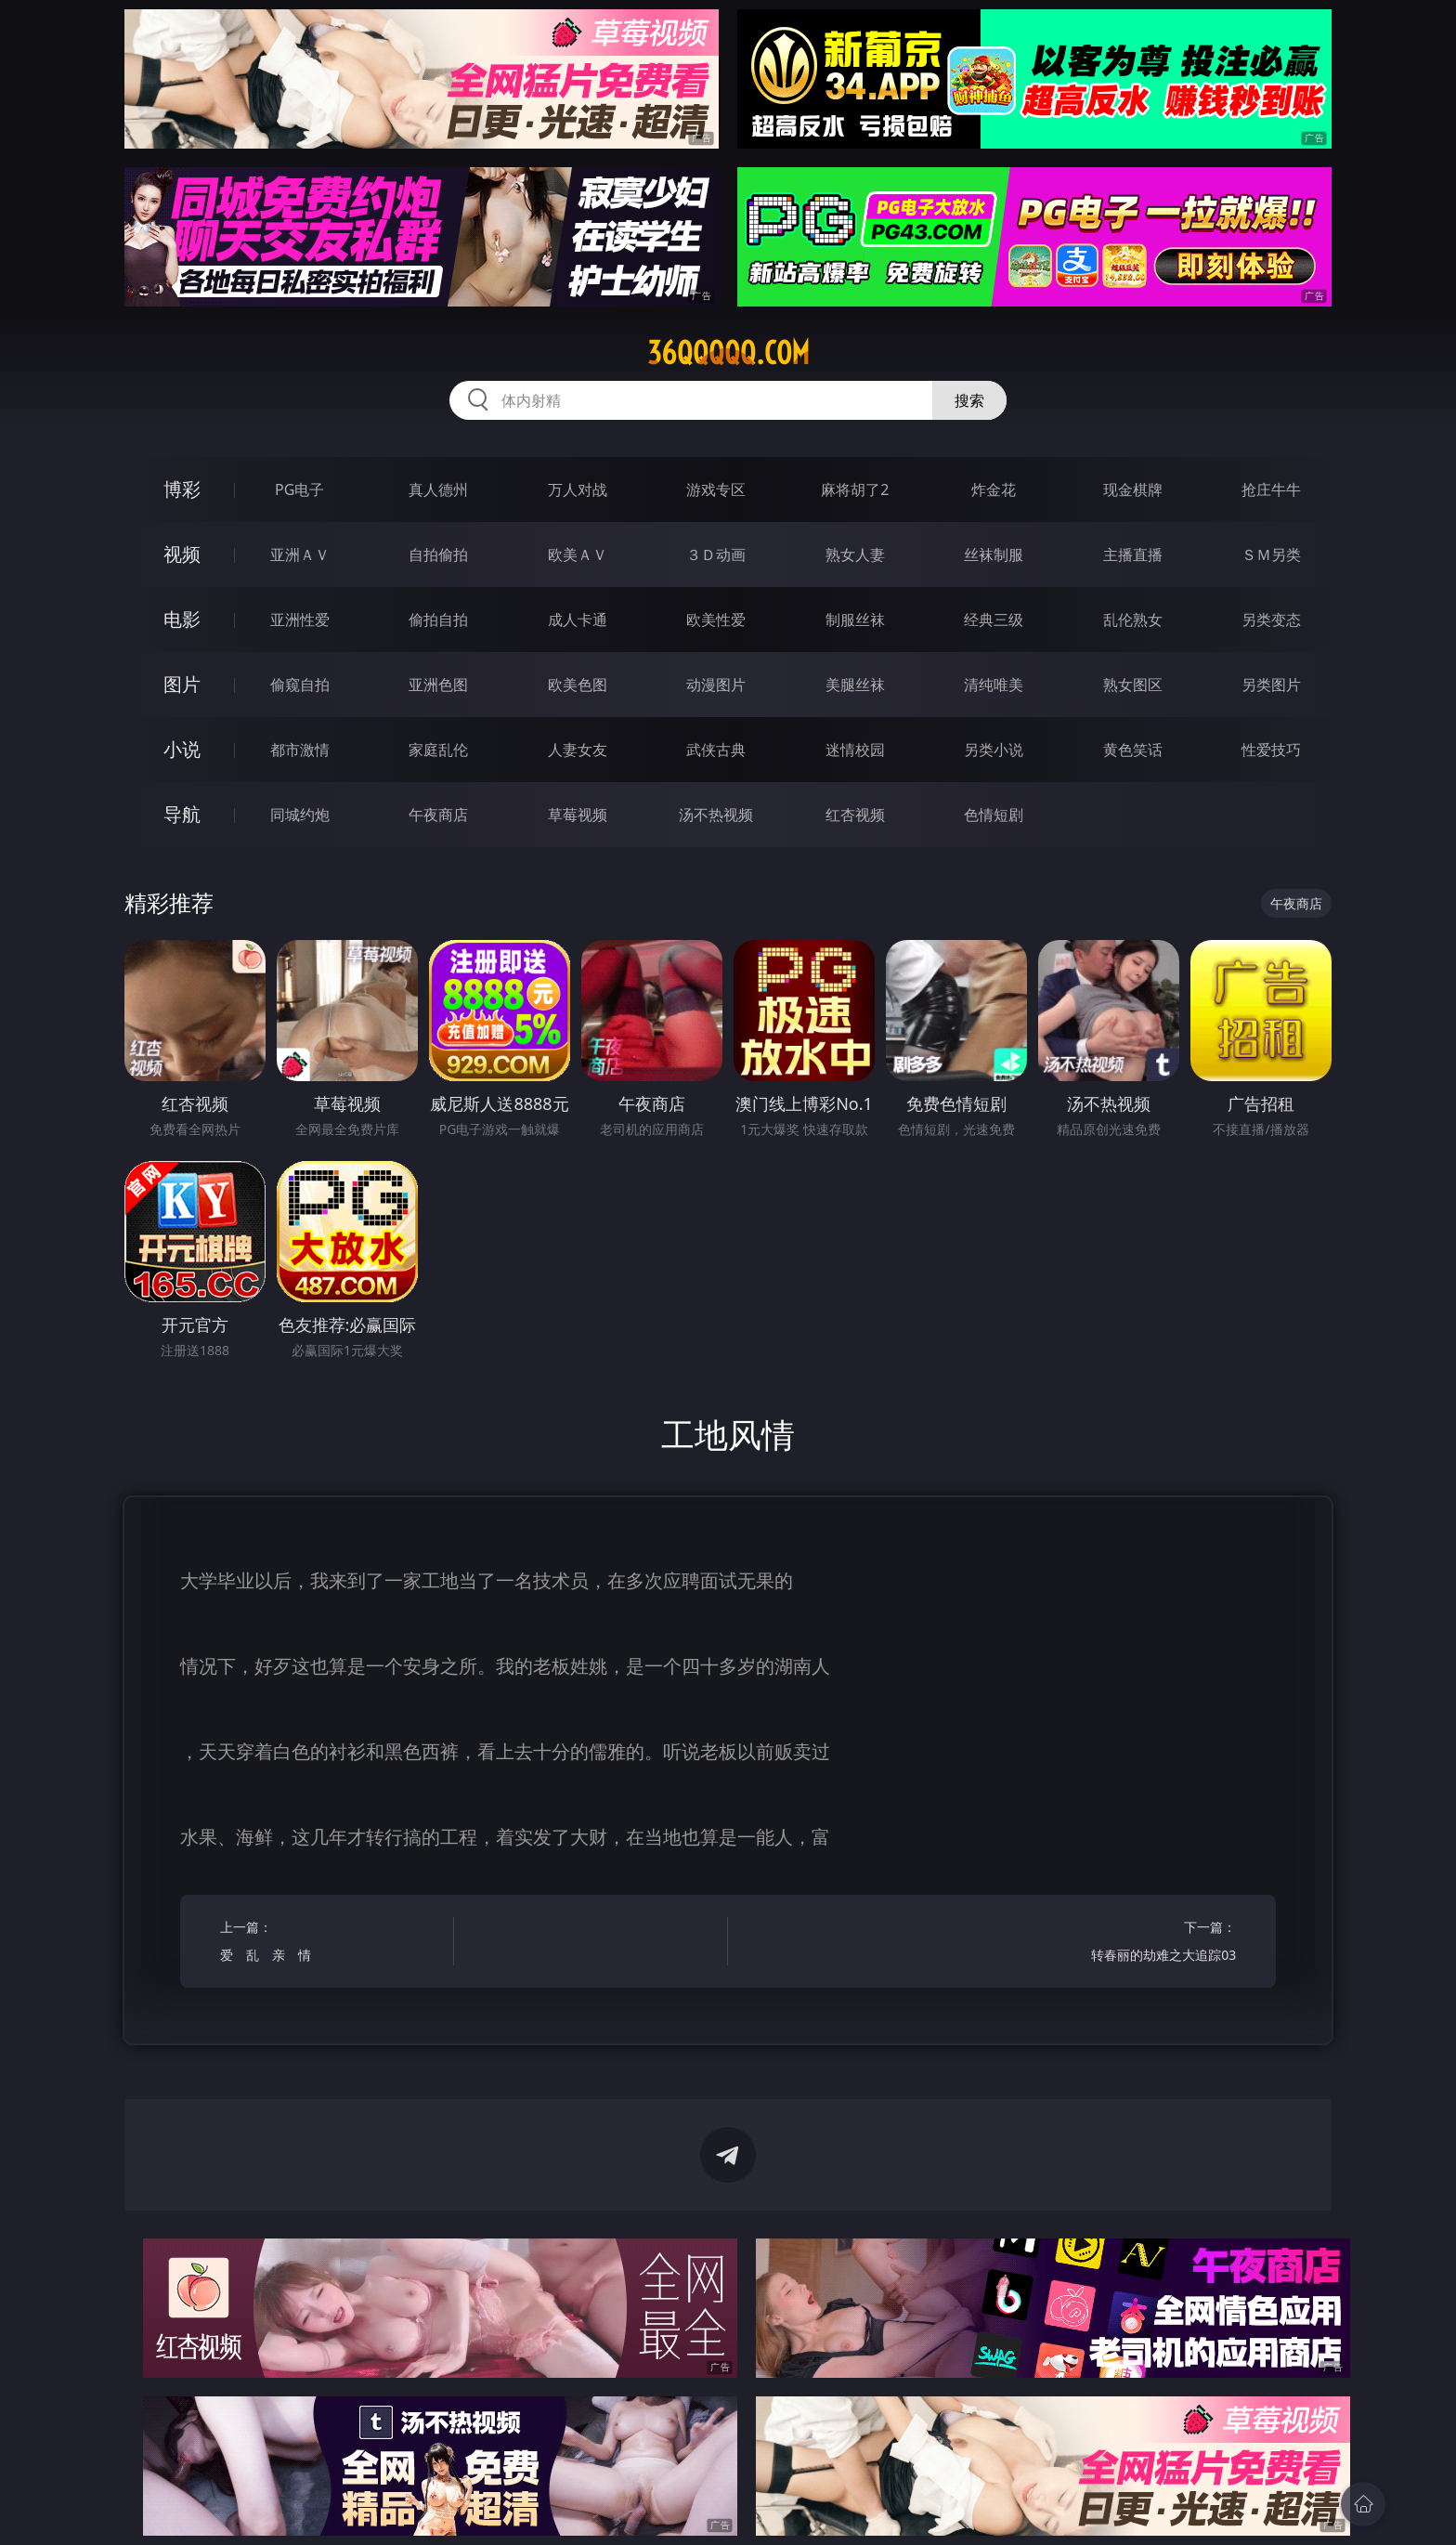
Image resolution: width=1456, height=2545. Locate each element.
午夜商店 (438, 814)
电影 (182, 619)
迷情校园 (855, 749)
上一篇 (331, 1943)
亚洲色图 (438, 684)
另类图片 (1271, 684)
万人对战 (577, 489)
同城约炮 (300, 814)
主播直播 (1133, 554)
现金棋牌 (1133, 489)
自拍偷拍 (438, 554)
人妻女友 (577, 749)
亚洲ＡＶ (300, 554)
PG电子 (299, 489)
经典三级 (993, 619)
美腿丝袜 (855, 684)
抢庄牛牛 (1271, 489)
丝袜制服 (993, 554)
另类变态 (1271, 619)
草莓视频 (577, 814)
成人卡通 (577, 619)
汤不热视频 (716, 814)
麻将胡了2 (855, 489)
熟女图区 (1133, 684)
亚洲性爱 (300, 619)
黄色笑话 (1133, 749)
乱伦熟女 (1133, 619)
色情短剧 (993, 814)
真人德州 (438, 489)
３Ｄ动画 (716, 554)
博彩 (182, 489)
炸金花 (993, 489)
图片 (182, 684)
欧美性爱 (716, 619)
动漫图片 (716, 684)
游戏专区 (716, 489)
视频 (182, 554)
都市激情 (300, 749)
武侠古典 (716, 749)
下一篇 (1125, 1943)
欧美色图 (577, 684)
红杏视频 (855, 814)
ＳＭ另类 (1271, 554)
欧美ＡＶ (577, 554)
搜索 (969, 400)
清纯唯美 (993, 684)
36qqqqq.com (728, 353)
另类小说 (993, 749)
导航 (182, 814)
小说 (182, 749)
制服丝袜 (855, 619)
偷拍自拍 (438, 619)
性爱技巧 (1271, 749)
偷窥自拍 (300, 684)
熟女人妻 (855, 554)
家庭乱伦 (438, 749)
